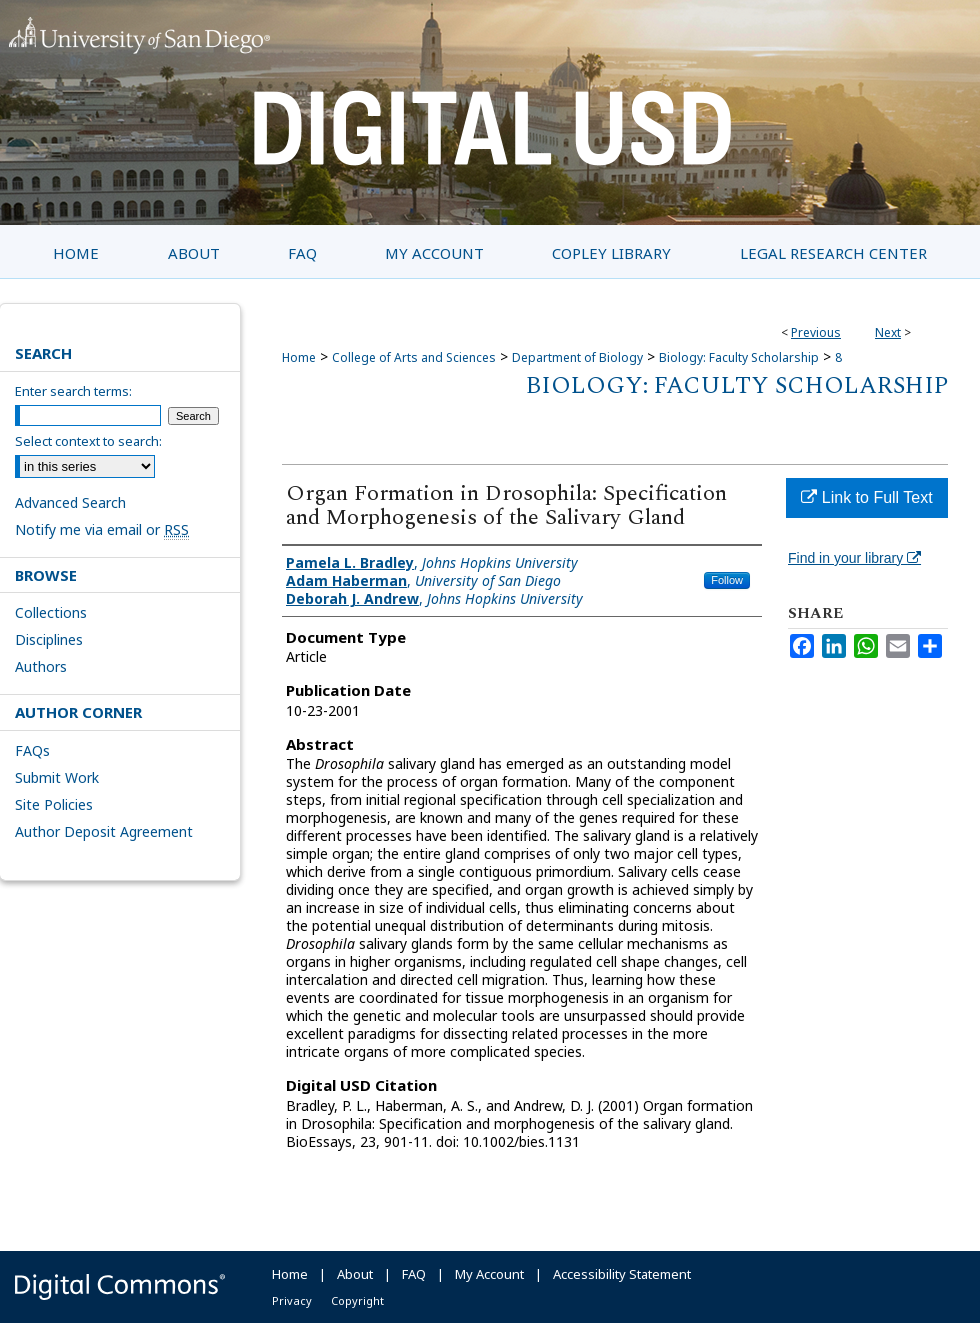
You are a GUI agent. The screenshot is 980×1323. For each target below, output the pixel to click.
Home (299, 357)
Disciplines (49, 639)
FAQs (32, 750)
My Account (489, 1274)
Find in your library (854, 558)
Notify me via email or (102, 529)
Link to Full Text (866, 497)
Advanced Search (70, 502)
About (355, 1274)
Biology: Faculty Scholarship (739, 357)
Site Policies (54, 804)
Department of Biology (577, 357)
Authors (41, 666)
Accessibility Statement (622, 1274)
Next (888, 332)
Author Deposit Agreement (104, 831)
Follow (727, 580)
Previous (816, 332)
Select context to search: (88, 441)
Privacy (292, 1300)
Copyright (357, 1300)
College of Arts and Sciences (414, 357)
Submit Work (57, 777)
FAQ (414, 1274)
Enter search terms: (73, 391)
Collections (51, 612)
